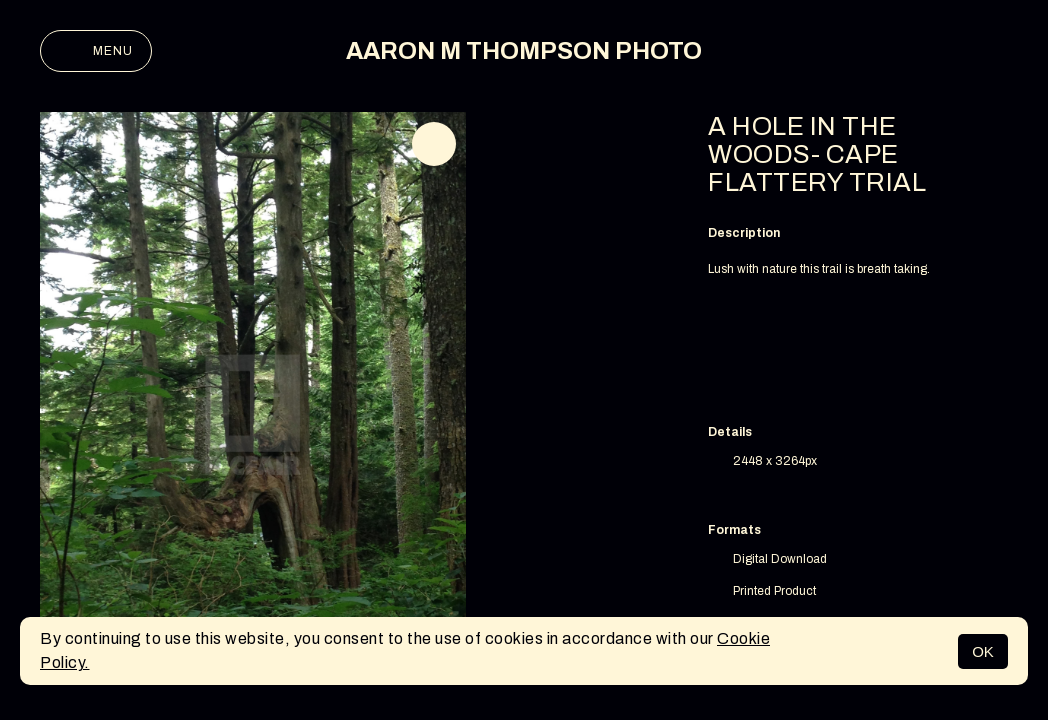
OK (983, 651)
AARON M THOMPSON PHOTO (524, 51)
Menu (96, 51)
